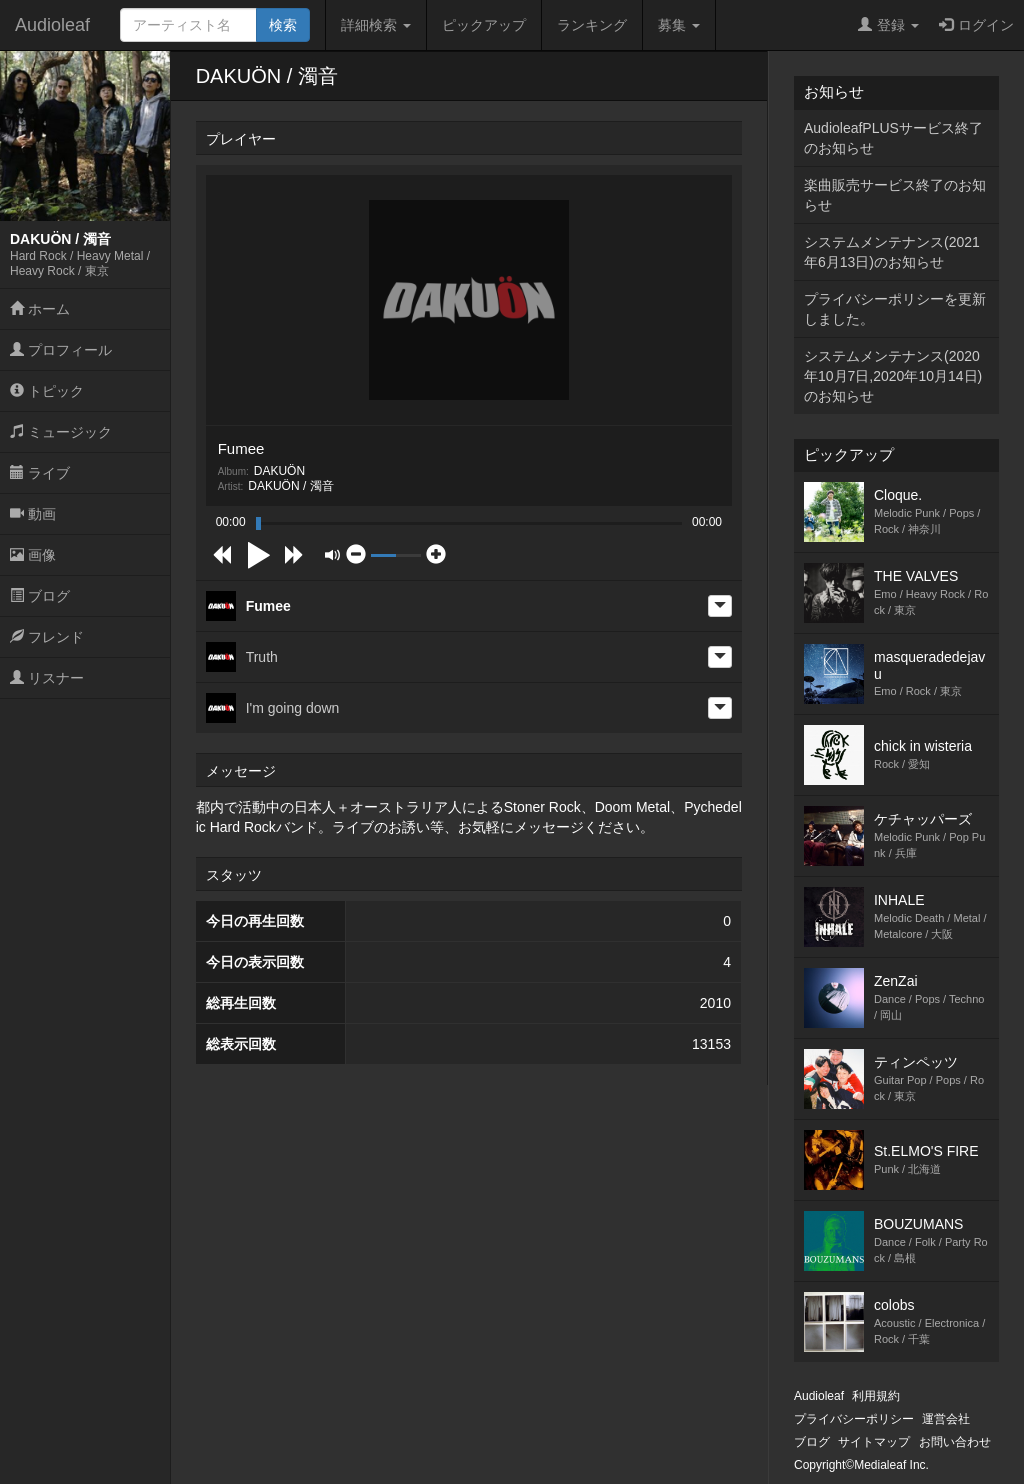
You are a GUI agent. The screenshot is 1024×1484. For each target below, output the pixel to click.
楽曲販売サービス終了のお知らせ (895, 195)
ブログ (40, 596)
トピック (47, 391)
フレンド (47, 637)
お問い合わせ (955, 1442)
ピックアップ (484, 25)
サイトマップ (874, 1442)
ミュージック (61, 432)
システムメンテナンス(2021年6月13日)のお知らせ (892, 252)
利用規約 (876, 1396)
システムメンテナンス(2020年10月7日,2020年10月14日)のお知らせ (893, 376)
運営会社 (946, 1419)
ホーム (40, 309)
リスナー (47, 678)
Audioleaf (52, 25)
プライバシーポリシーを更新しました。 (895, 309)
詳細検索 (376, 25)
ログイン (976, 25)
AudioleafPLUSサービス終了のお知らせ (893, 138)
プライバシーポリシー (854, 1419)
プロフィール (61, 350)
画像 (33, 555)
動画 (33, 514)
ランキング (592, 25)
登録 (888, 25)
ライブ (40, 473)
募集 (679, 25)
